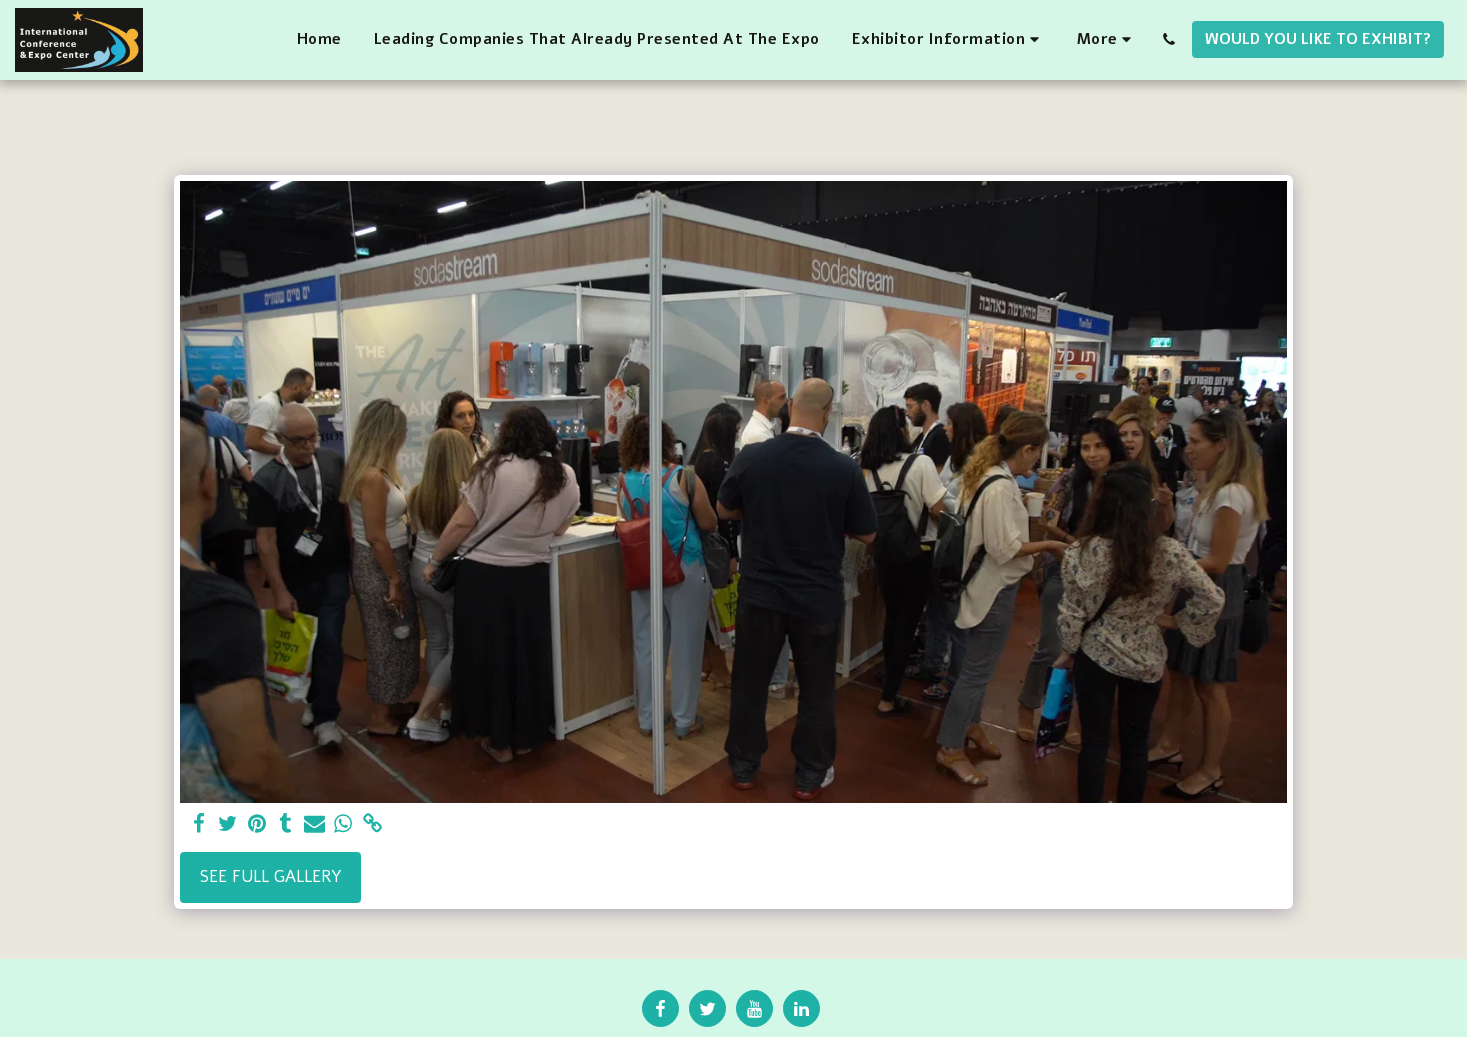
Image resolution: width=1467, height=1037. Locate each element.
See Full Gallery (271, 876)
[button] (948, 40)
